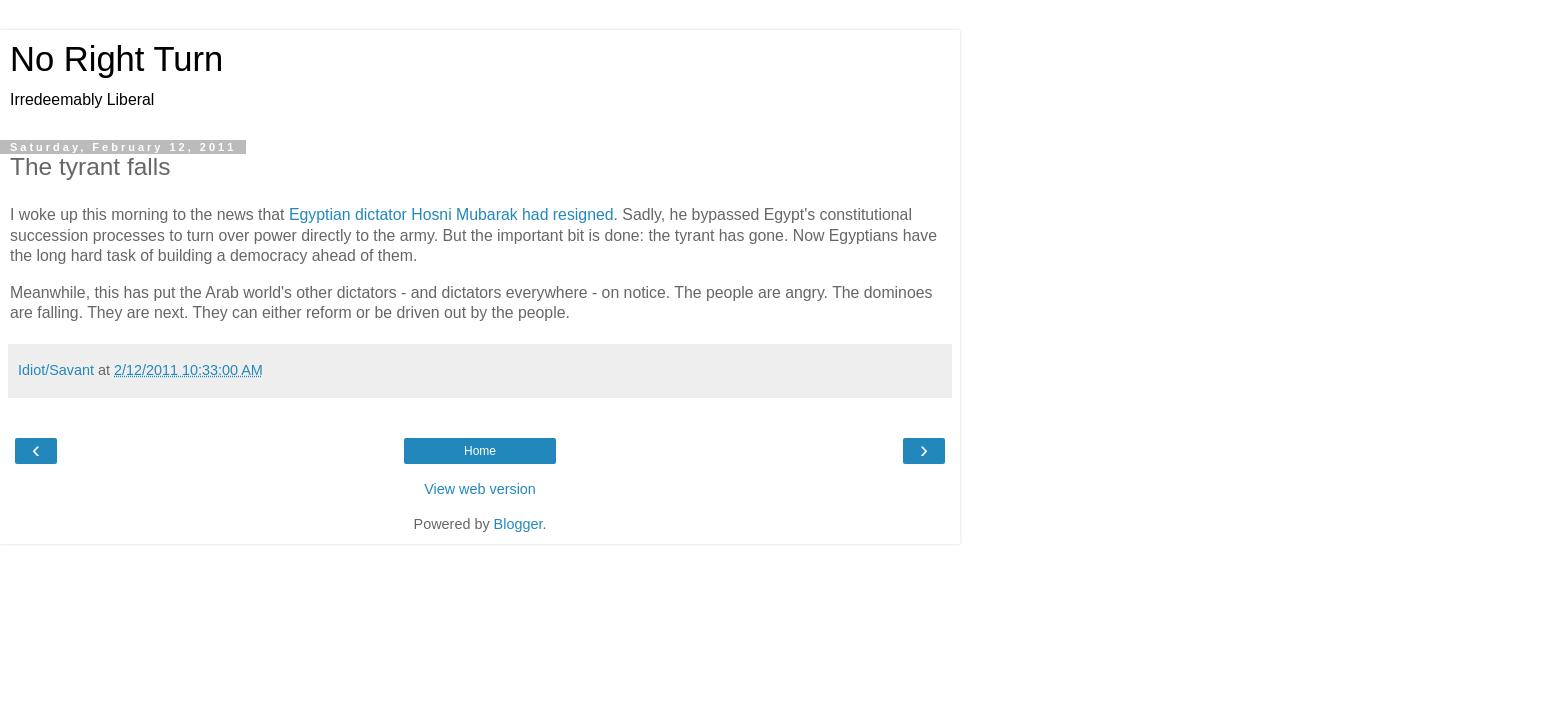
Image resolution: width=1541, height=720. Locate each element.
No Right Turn (116, 59)
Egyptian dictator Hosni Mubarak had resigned (451, 214)
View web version (480, 489)
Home (480, 451)
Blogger (518, 524)
